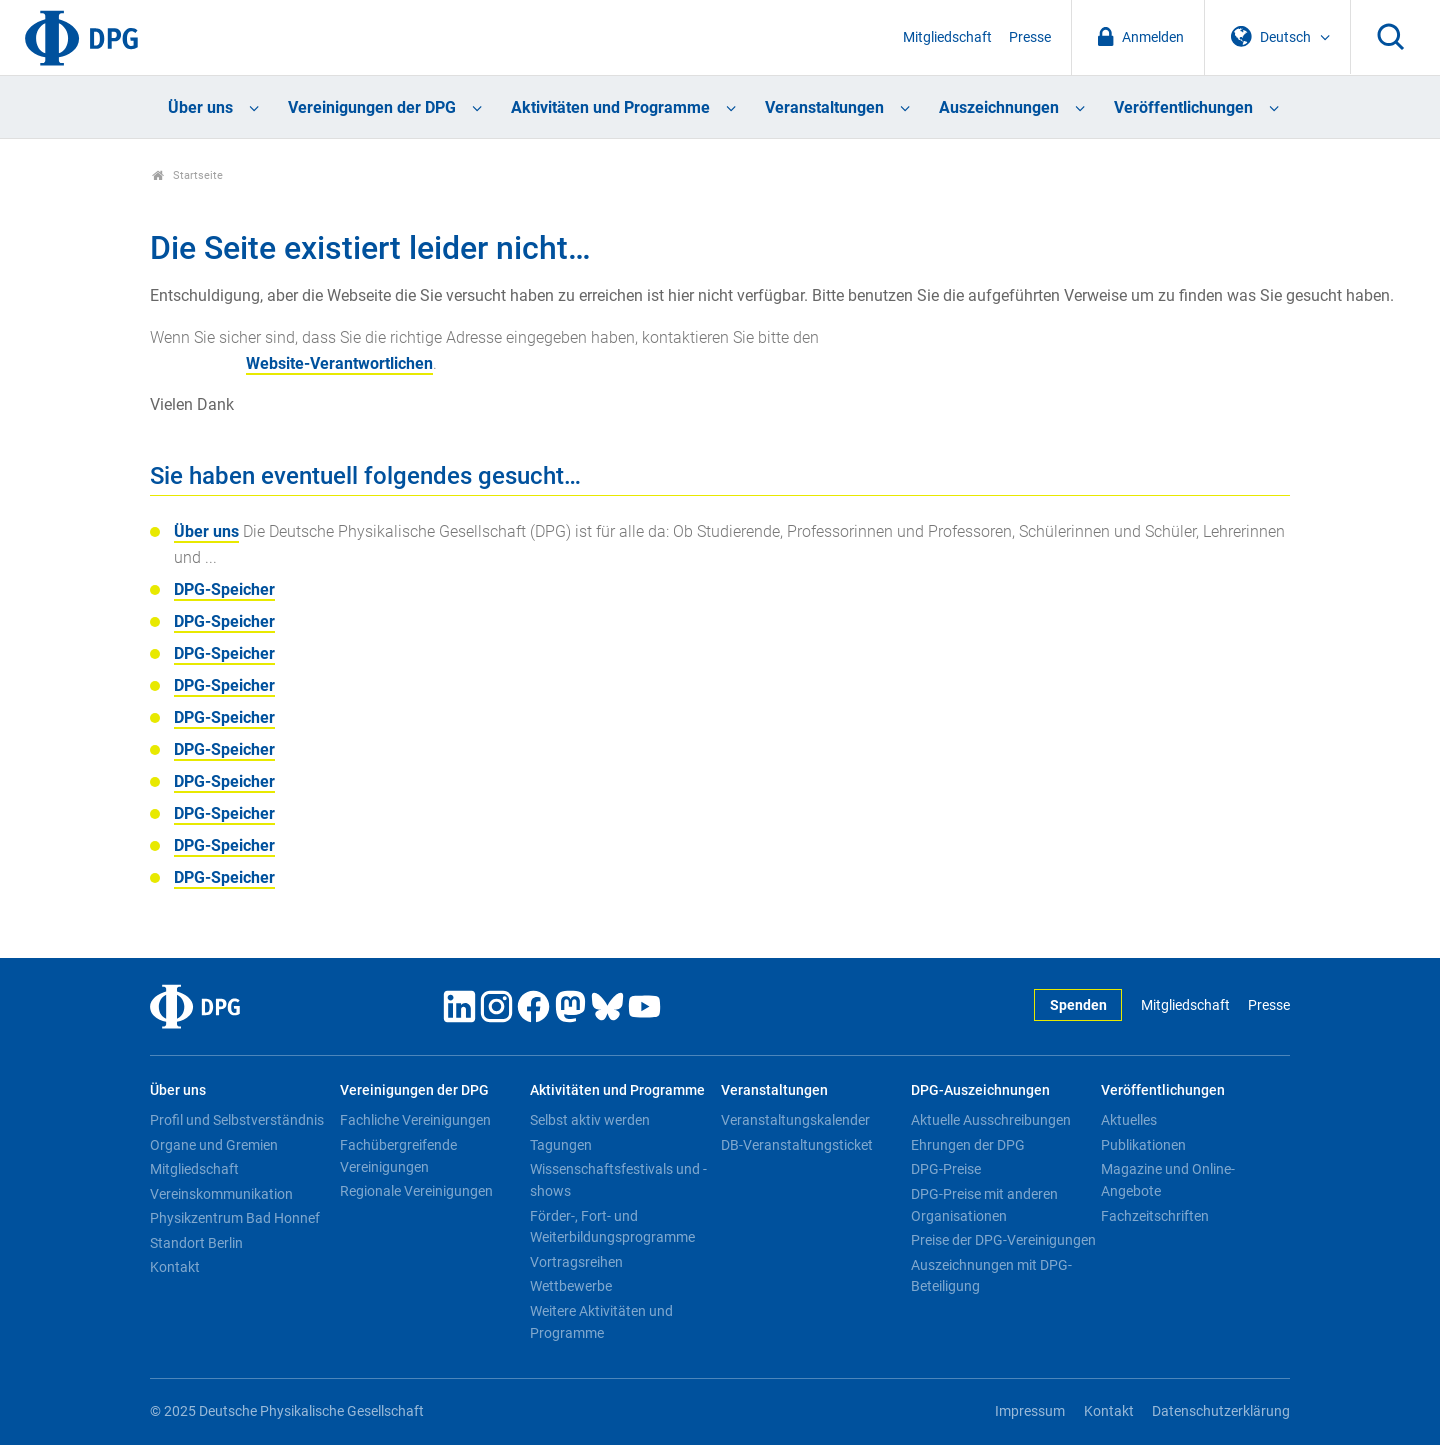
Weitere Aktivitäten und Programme (601, 1322)
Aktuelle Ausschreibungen (991, 1120)
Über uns (200, 107)
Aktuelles (1129, 1120)
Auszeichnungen (999, 107)
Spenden (1078, 1005)
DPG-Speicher (224, 589)
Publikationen (1143, 1145)
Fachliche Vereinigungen (415, 1120)
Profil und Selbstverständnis (237, 1120)
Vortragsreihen (576, 1262)
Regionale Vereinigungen (416, 1191)
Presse (1030, 37)
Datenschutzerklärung (1221, 1411)
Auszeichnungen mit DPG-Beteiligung (991, 1276)
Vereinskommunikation (221, 1194)
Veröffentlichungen (1183, 107)
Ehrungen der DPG (968, 1145)
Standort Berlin (196, 1243)
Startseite (187, 175)
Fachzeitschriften (1155, 1216)
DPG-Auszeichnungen (980, 1090)
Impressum (1030, 1411)
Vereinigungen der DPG (372, 107)
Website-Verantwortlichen (339, 363)
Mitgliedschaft (947, 37)
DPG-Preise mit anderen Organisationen (984, 1205)
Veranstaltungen (824, 107)
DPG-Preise (946, 1169)
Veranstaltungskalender (795, 1120)
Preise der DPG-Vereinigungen (1003, 1240)
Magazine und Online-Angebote (1168, 1180)
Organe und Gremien (214, 1145)
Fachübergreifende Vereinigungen (398, 1156)
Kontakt (175, 1267)
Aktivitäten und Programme (610, 107)
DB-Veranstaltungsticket (797, 1145)
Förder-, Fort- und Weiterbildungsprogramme (612, 1227)
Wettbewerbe (571, 1286)
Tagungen (561, 1145)
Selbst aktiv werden (590, 1120)
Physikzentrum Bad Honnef (235, 1218)
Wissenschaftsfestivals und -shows (618, 1180)
